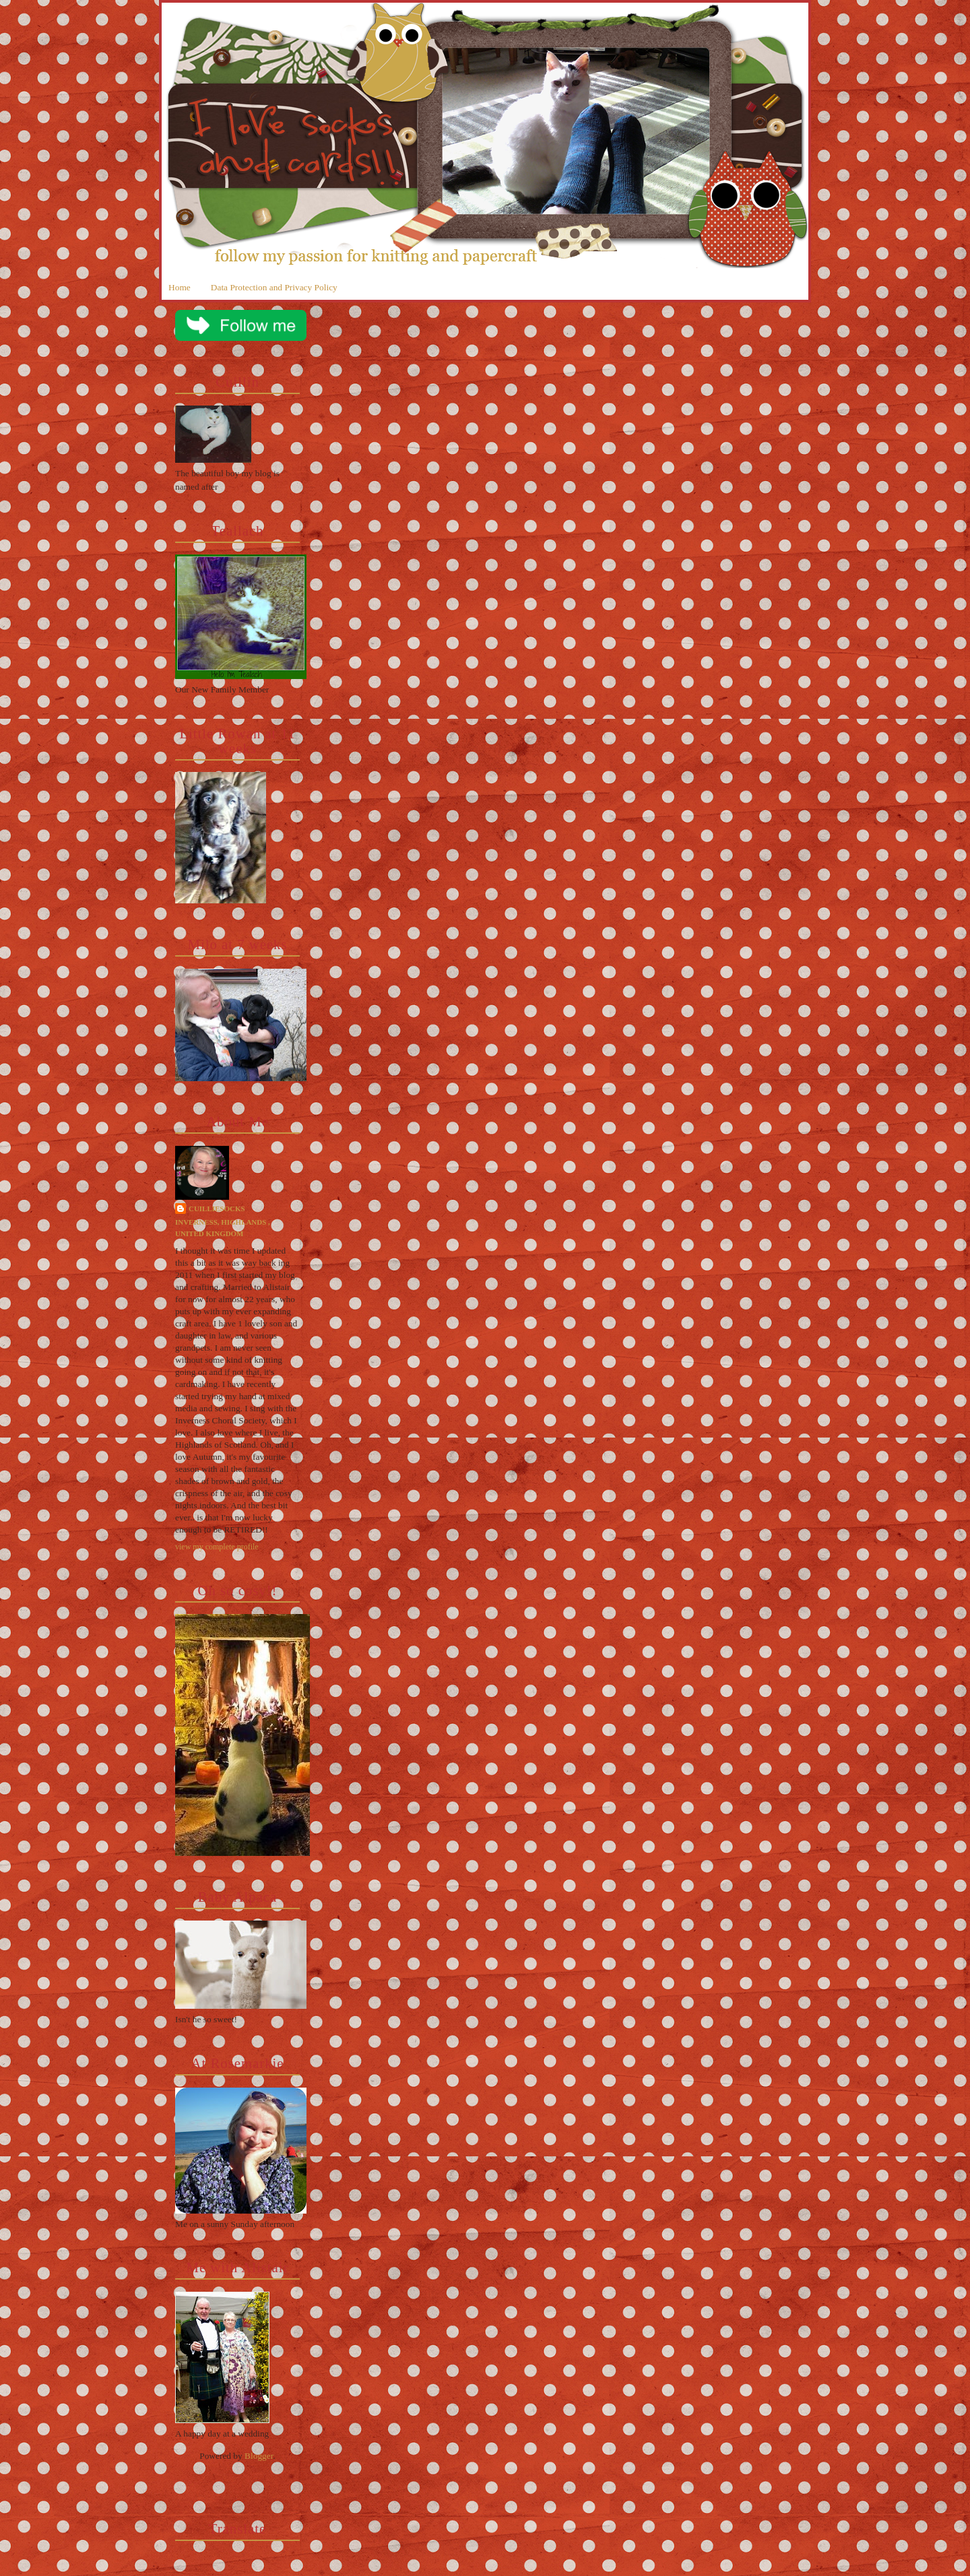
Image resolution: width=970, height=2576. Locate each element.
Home (179, 287)
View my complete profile (217, 1546)
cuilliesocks (217, 1208)
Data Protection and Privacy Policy (274, 287)
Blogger (259, 2456)
